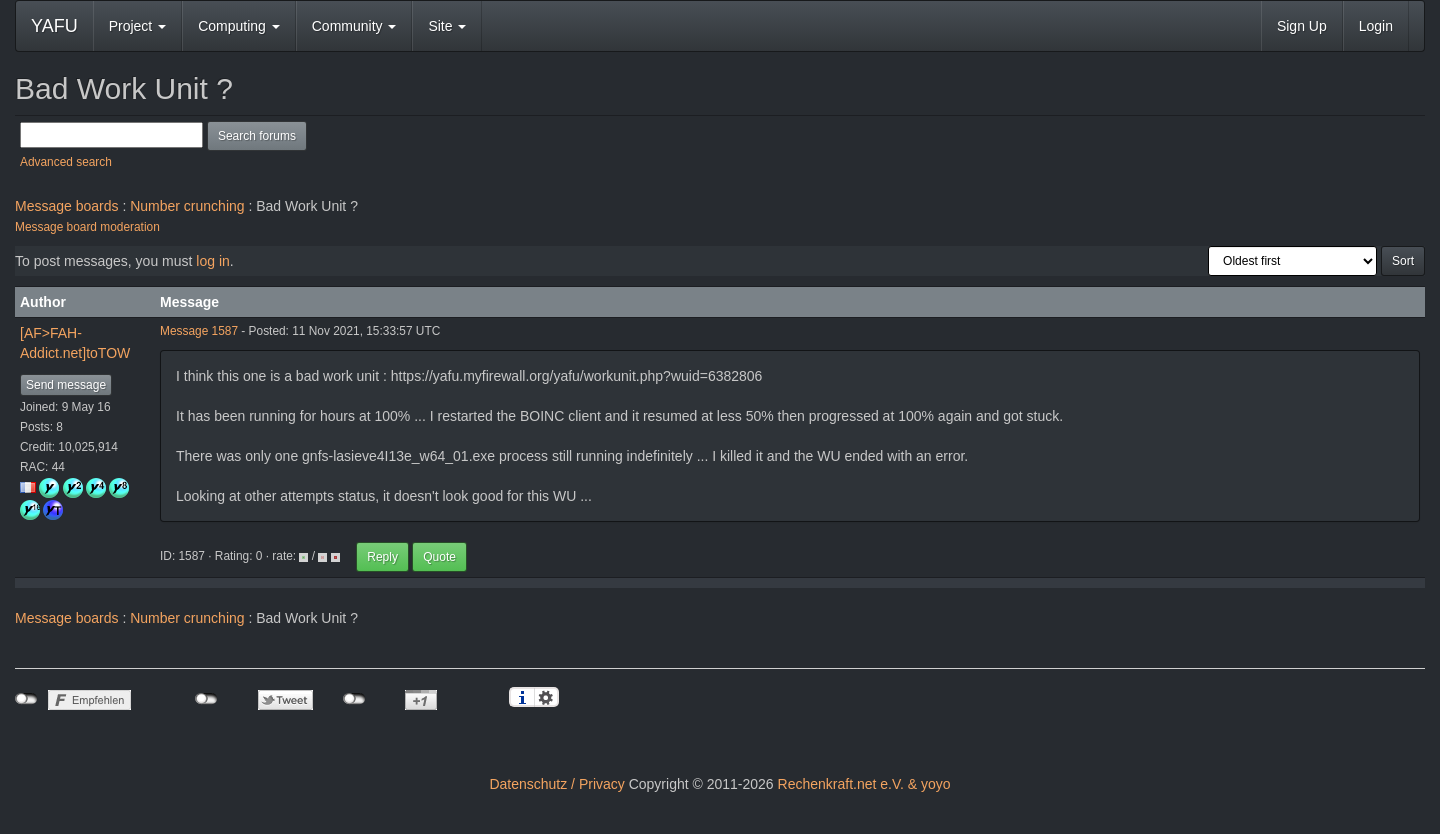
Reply (382, 557)
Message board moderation (87, 227)
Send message (66, 385)
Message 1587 (199, 331)
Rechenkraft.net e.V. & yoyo (864, 784)
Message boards (67, 206)
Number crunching (187, 206)
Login (1376, 26)
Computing (239, 26)
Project (137, 26)
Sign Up (1302, 26)
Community (354, 26)
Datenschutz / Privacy (556, 784)
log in (212, 261)
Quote (439, 557)
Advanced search (66, 162)
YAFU (54, 26)
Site (447, 26)
